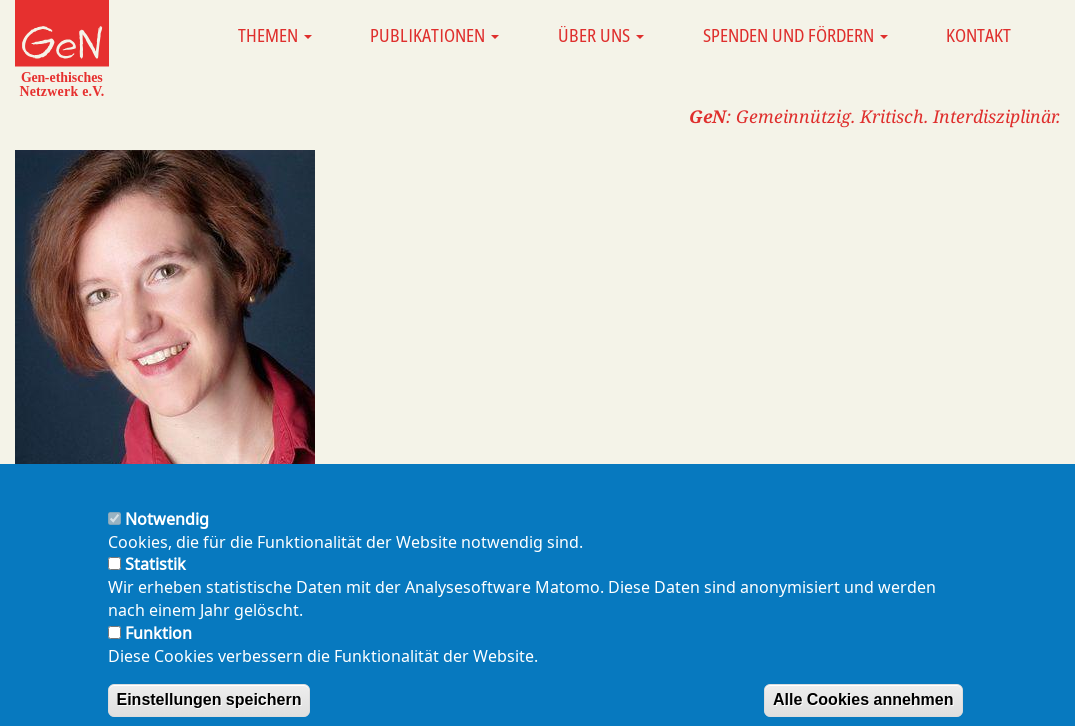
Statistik (155, 580)
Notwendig (167, 535)
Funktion (158, 649)
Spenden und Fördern (795, 35)
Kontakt (978, 35)
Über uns (601, 35)
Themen (275, 35)
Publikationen (434, 35)
